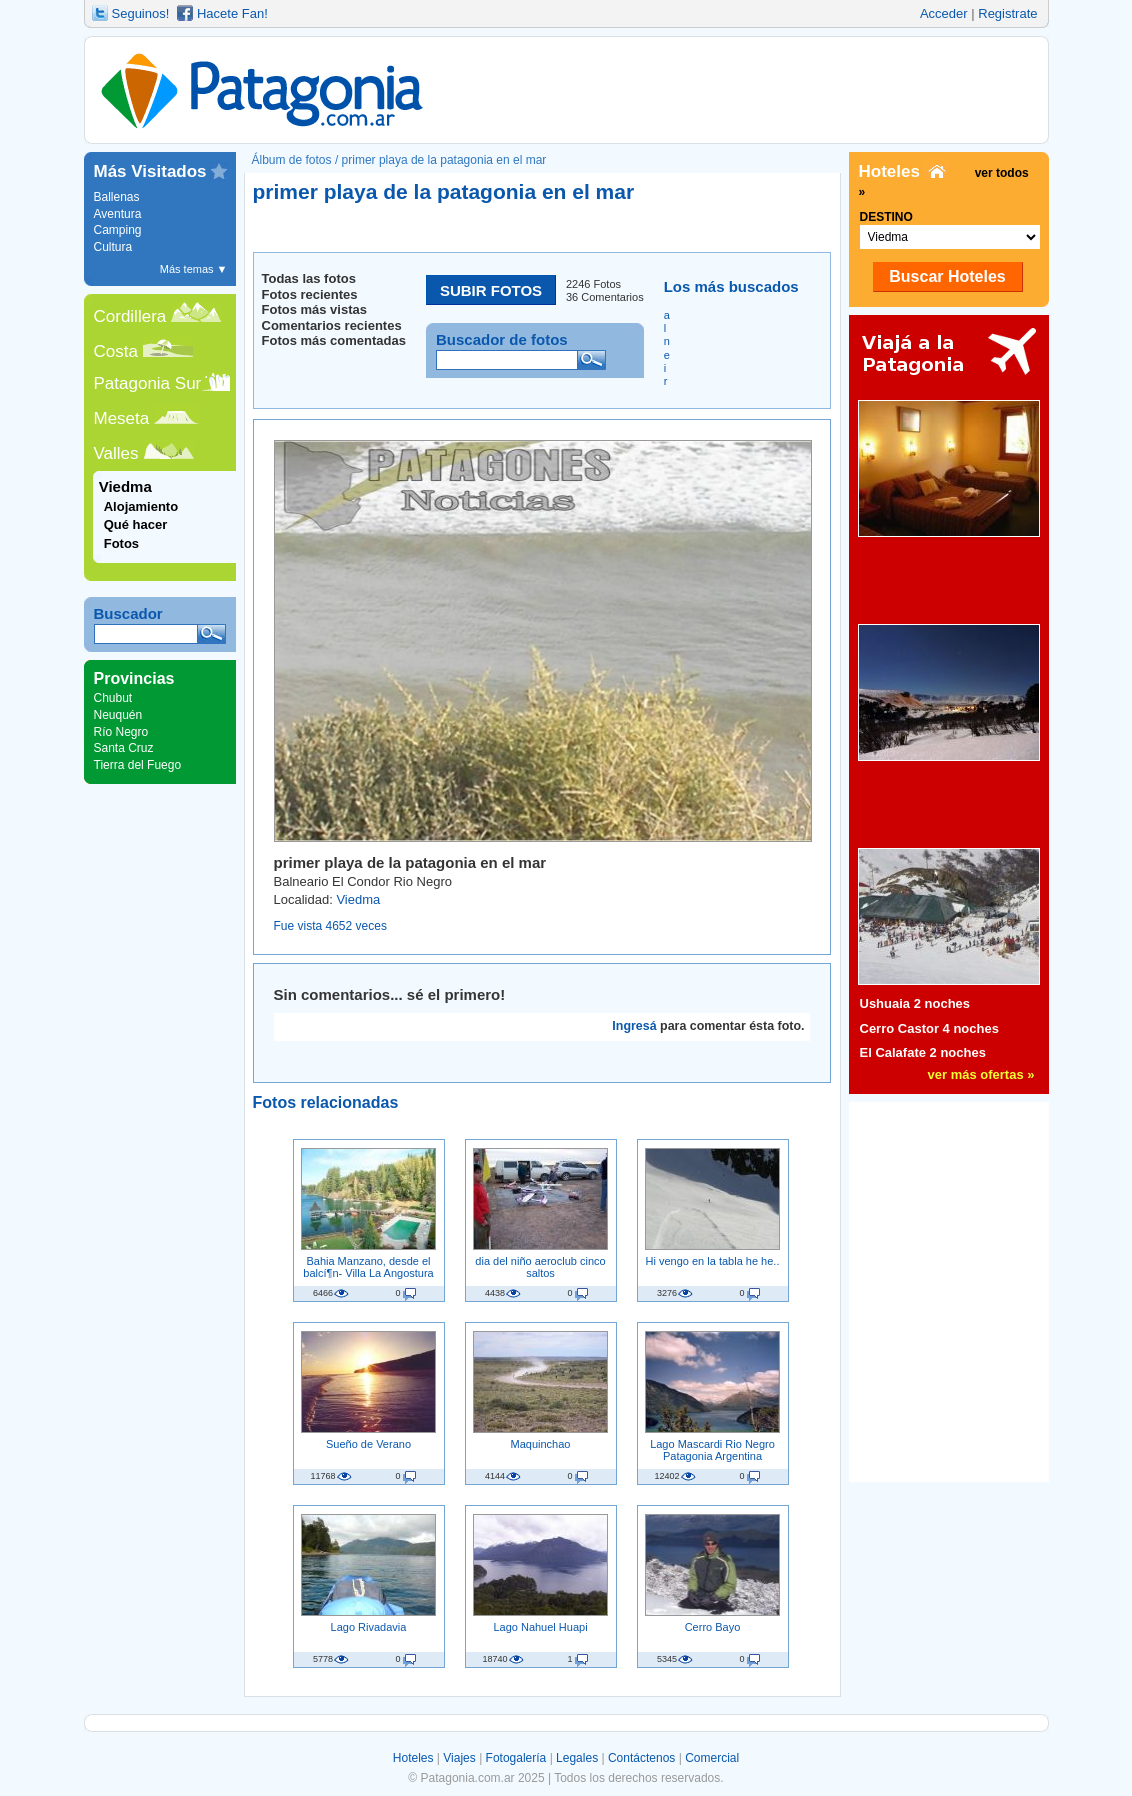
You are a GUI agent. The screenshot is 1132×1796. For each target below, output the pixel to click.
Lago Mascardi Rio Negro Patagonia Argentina (712, 1450)
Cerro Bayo (713, 1627)
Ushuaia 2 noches (915, 1003)
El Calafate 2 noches (923, 1052)
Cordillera (130, 316)
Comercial (712, 1758)
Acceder (944, 13)
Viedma (358, 899)
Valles (116, 453)
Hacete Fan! (232, 13)
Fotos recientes (310, 294)
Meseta (122, 418)
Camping (118, 230)
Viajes (459, 1758)
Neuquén (118, 715)
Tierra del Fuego (138, 765)
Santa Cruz (124, 748)
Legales (577, 1758)
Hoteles (413, 1758)
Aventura (118, 214)
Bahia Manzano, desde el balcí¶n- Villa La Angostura (368, 1267)
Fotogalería (516, 1758)
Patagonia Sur (148, 383)
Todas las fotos (309, 278)
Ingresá (634, 1026)
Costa (116, 351)
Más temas (194, 269)
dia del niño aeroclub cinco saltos (540, 1267)
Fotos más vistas (315, 309)
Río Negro (121, 732)
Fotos (121, 543)
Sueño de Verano (368, 1444)
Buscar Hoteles (947, 276)
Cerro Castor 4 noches (929, 1028)
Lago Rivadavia (369, 1627)
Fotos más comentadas (334, 340)
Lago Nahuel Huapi (540, 1627)
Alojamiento (141, 506)
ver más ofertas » (981, 1074)
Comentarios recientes (332, 325)
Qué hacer (136, 524)
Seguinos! (141, 13)
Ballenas (117, 197)
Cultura (113, 247)
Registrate (1007, 13)
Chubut (113, 698)
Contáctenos (641, 1758)
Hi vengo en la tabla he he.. (713, 1261)
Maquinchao (541, 1444)
